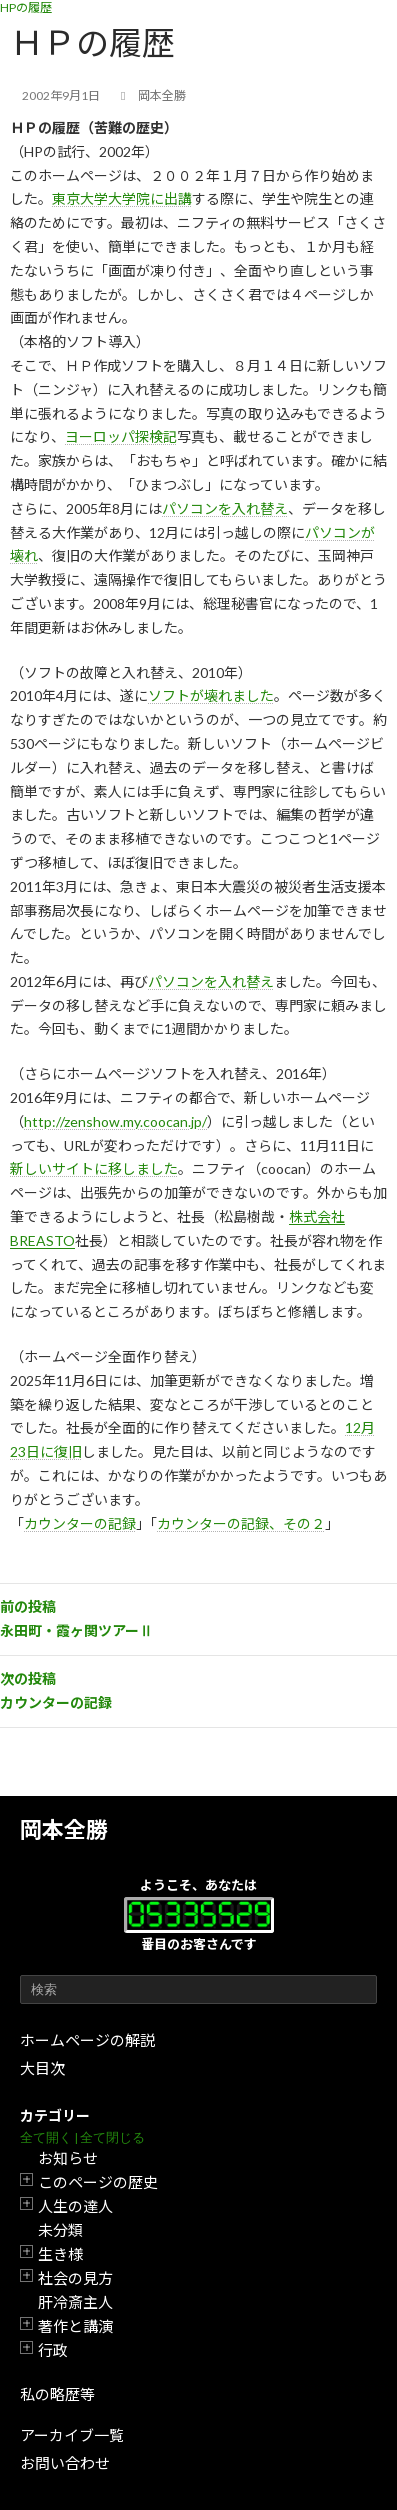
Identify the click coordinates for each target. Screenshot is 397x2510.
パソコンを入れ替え (225, 508)
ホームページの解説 (87, 2040)
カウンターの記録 (80, 1523)
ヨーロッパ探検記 (121, 436)
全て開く (46, 2137)
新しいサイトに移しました (94, 1168)
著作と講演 (75, 2326)
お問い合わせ (65, 2463)
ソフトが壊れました (211, 695)
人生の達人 (75, 2206)
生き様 (60, 2254)
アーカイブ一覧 (72, 2435)
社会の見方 (75, 2278)
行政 (53, 2350)
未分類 (60, 2230)
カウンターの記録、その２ (241, 1523)
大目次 (42, 2068)
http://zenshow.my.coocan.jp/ (115, 1121)
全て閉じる (112, 2137)
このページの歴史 (98, 2182)
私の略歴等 (57, 2394)
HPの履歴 (26, 7)
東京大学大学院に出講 (122, 198)
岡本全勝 (64, 1829)
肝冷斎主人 (75, 2302)
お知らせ (68, 2158)
